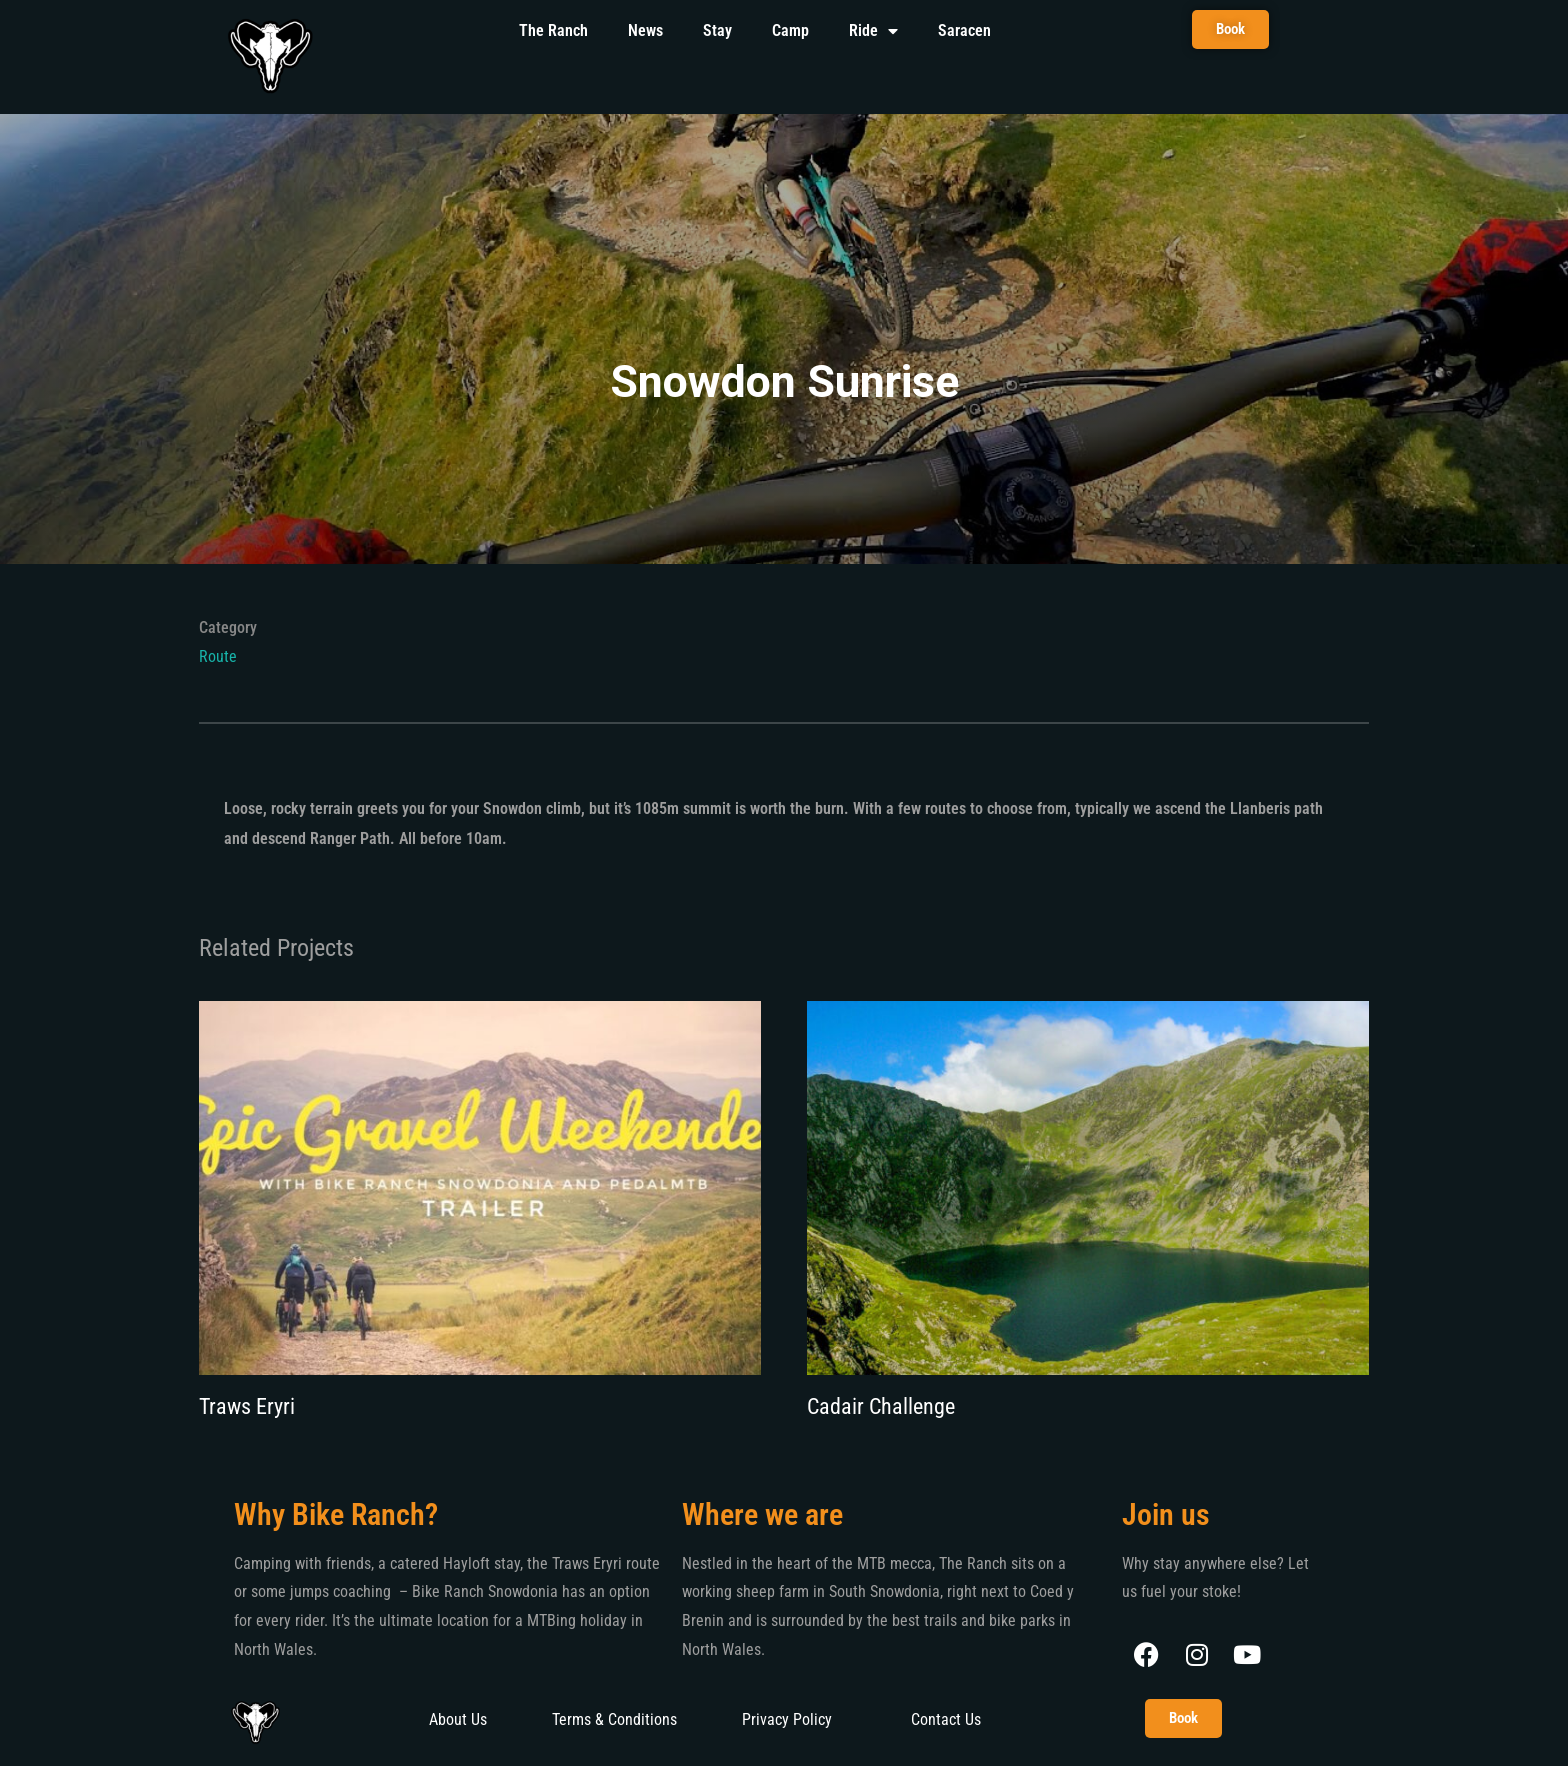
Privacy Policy (787, 1719)
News (645, 30)
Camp (790, 30)
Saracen (964, 30)
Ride (873, 31)
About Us (458, 1719)
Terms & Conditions (614, 1719)
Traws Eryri (247, 1406)
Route (218, 656)
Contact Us (946, 1719)
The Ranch (553, 30)
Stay (717, 30)
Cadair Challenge (881, 1406)
